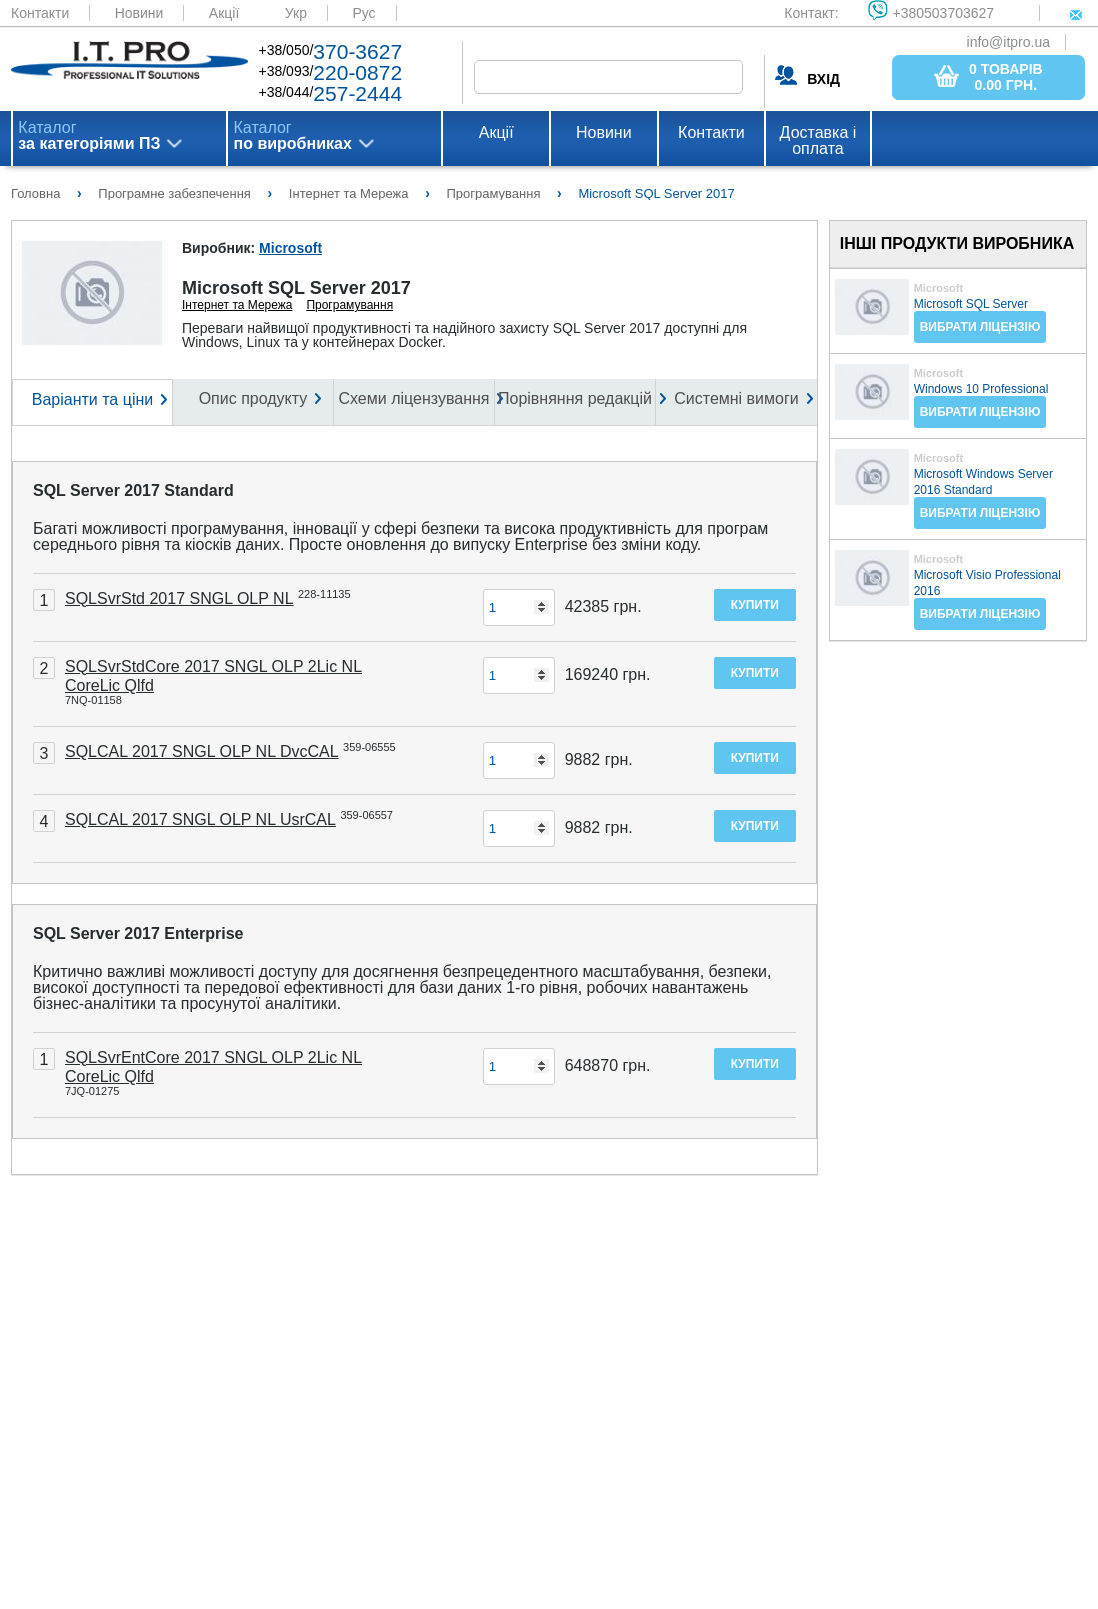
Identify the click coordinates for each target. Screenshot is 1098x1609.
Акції (224, 13)
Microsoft (290, 248)
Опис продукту (253, 398)
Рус (363, 13)
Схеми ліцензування (413, 398)
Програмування (349, 305)
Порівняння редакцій (575, 398)
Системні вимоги (736, 398)
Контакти (40, 13)
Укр (296, 13)
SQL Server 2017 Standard (133, 490)
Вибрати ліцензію (980, 327)
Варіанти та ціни (92, 399)
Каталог (89, 136)
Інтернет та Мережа (237, 305)
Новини (139, 13)
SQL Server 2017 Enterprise (138, 933)
